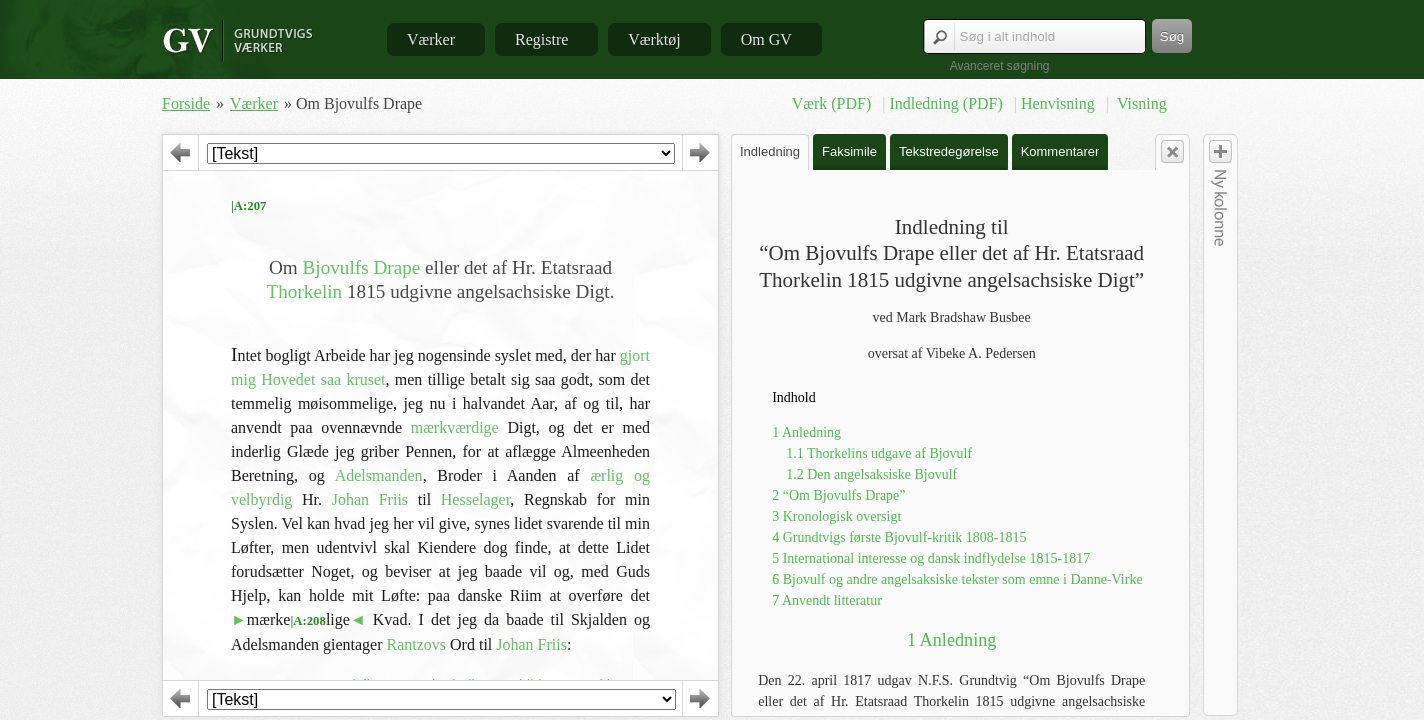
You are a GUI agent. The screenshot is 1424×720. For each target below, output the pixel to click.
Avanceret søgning (1000, 66)
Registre (541, 39)
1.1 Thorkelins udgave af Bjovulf (879, 453)
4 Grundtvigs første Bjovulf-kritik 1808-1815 (899, 537)
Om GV (766, 39)
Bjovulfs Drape (362, 267)
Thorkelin (305, 291)
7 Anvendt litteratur (827, 600)
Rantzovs (417, 644)
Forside (186, 103)
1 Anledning (806, 432)
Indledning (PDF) (947, 103)
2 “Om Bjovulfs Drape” (838, 495)
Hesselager (476, 499)
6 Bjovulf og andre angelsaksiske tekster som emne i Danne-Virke (957, 579)
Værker (431, 39)
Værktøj (654, 39)
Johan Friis (370, 499)
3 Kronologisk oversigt (836, 516)
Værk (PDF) (834, 103)
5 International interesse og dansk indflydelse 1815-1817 (931, 558)
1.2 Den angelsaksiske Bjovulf (871, 474)
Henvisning (1060, 103)
